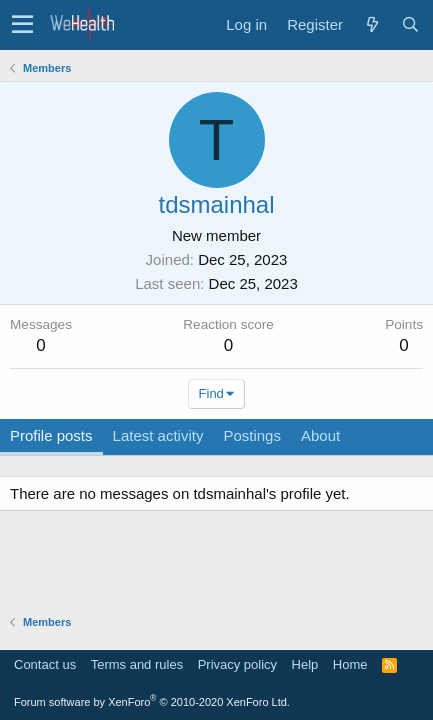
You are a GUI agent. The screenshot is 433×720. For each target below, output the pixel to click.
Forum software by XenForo (152, 702)
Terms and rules (137, 664)
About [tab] (320, 435)
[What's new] (372, 24)
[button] (22, 25)
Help (305, 664)
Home (350, 664)
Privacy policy (237, 664)
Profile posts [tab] (51, 435)
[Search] (410, 24)
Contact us (45, 664)
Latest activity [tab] (158, 435)
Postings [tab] (252, 435)
